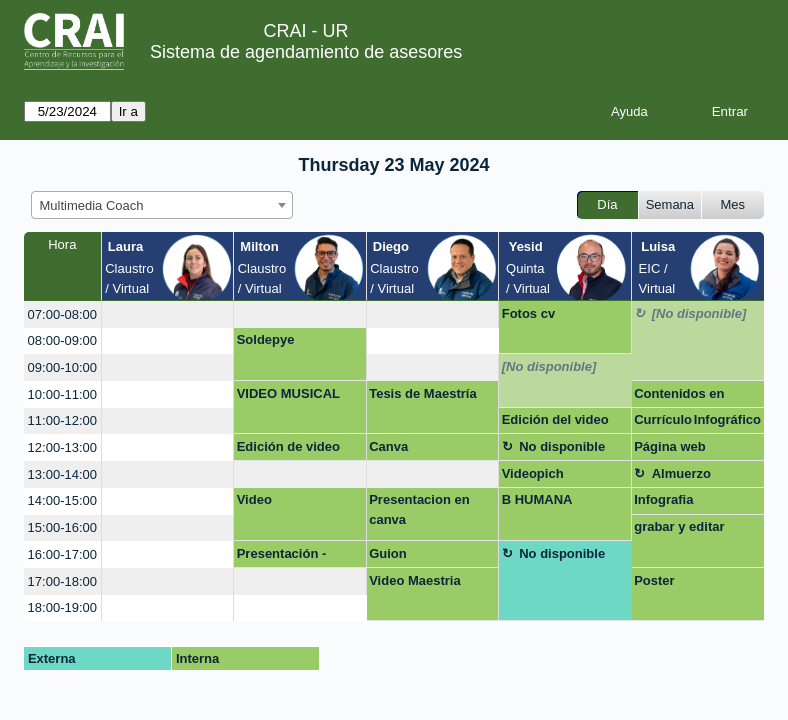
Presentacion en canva (419, 509)
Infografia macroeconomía (684, 503)
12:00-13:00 (62, 447)
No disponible (562, 446)
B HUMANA (537, 499)
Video (254, 499)
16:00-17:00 (62, 554)
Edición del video (555, 419)
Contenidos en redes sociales (679, 397)
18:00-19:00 (62, 607)
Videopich (533, 473)
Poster (654, 580)
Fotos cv (528, 313)
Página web (670, 446)
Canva (388, 446)
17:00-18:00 (62, 581)
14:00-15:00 (62, 500)
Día (607, 204)
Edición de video (288, 446)
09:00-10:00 (62, 367)
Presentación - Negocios (282, 557)
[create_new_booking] (168, 314)
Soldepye (266, 339)
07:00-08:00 (62, 314)
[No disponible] (699, 313)
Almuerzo (681, 473)
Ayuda (629, 111)
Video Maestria (415, 580)
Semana (670, 204)
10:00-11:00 (62, 394)
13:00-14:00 (62, 474)
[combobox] (162, 205)
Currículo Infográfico (697, 419)
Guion (388, 553)
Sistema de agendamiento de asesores (306, 52)
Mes (733, 204)
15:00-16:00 (62, 527)
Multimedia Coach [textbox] (92, 205)
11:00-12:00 (62, 420)
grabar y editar (679, 526)
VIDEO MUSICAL (288, 393)
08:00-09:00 (62, 340)
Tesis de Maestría (422, 393)
